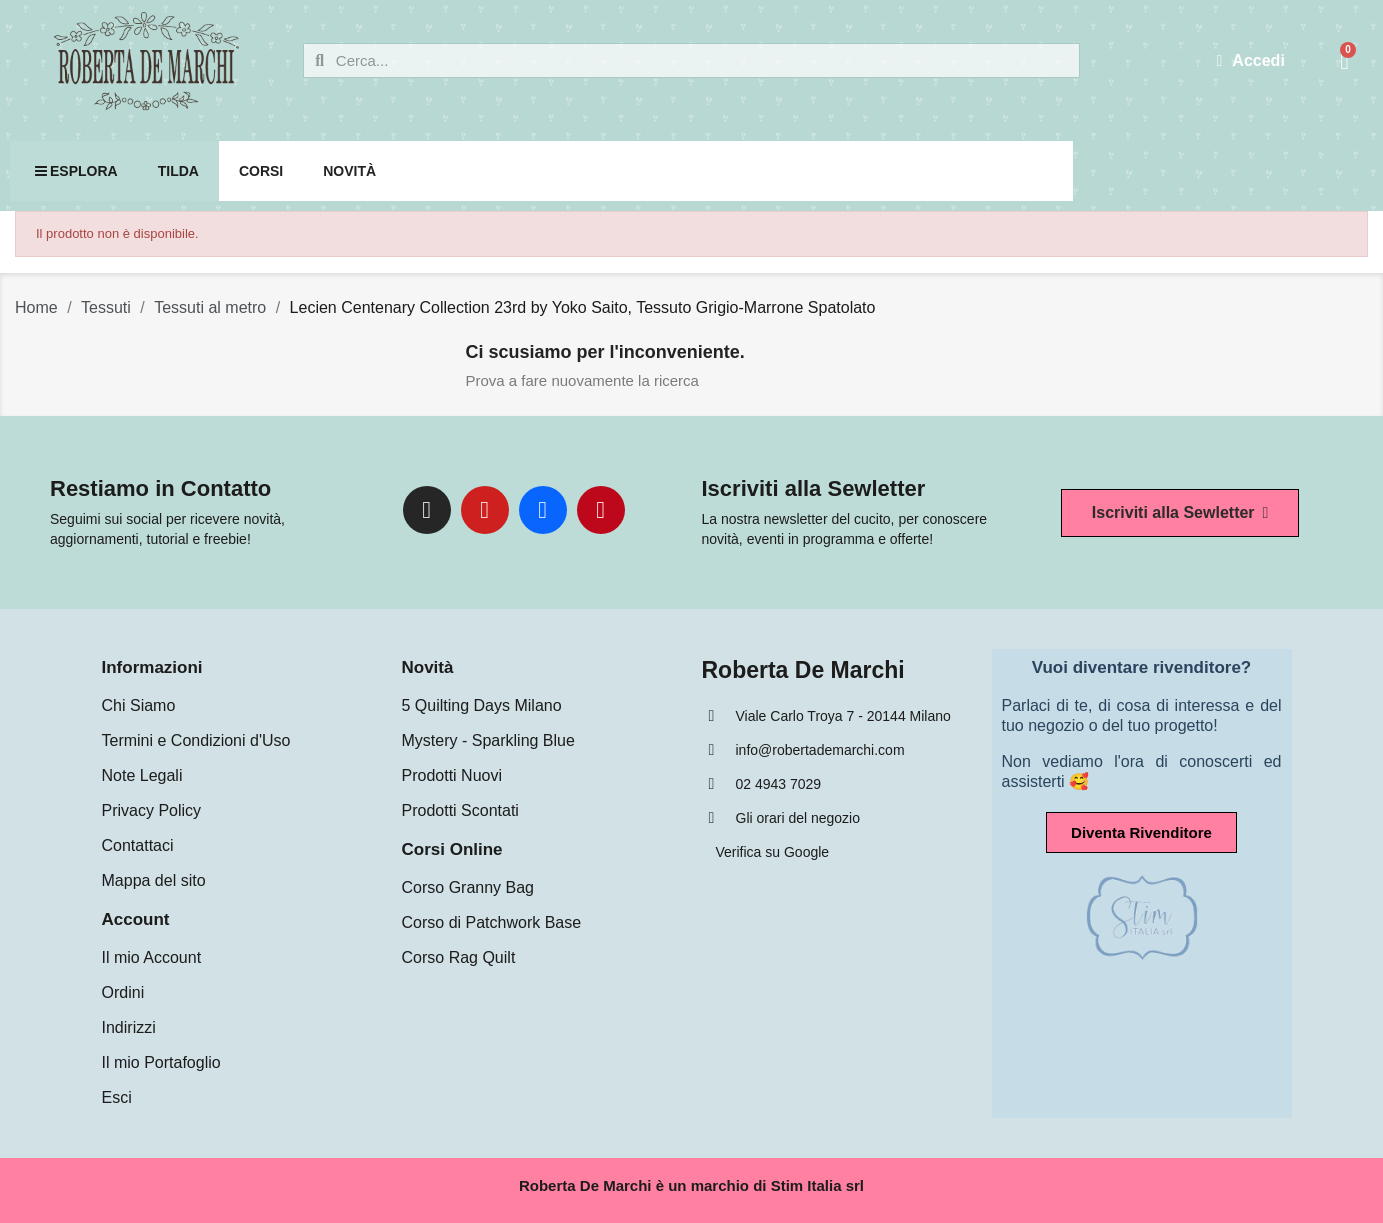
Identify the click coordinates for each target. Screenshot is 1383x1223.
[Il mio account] (1251, 61)
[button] (1180, 513)
